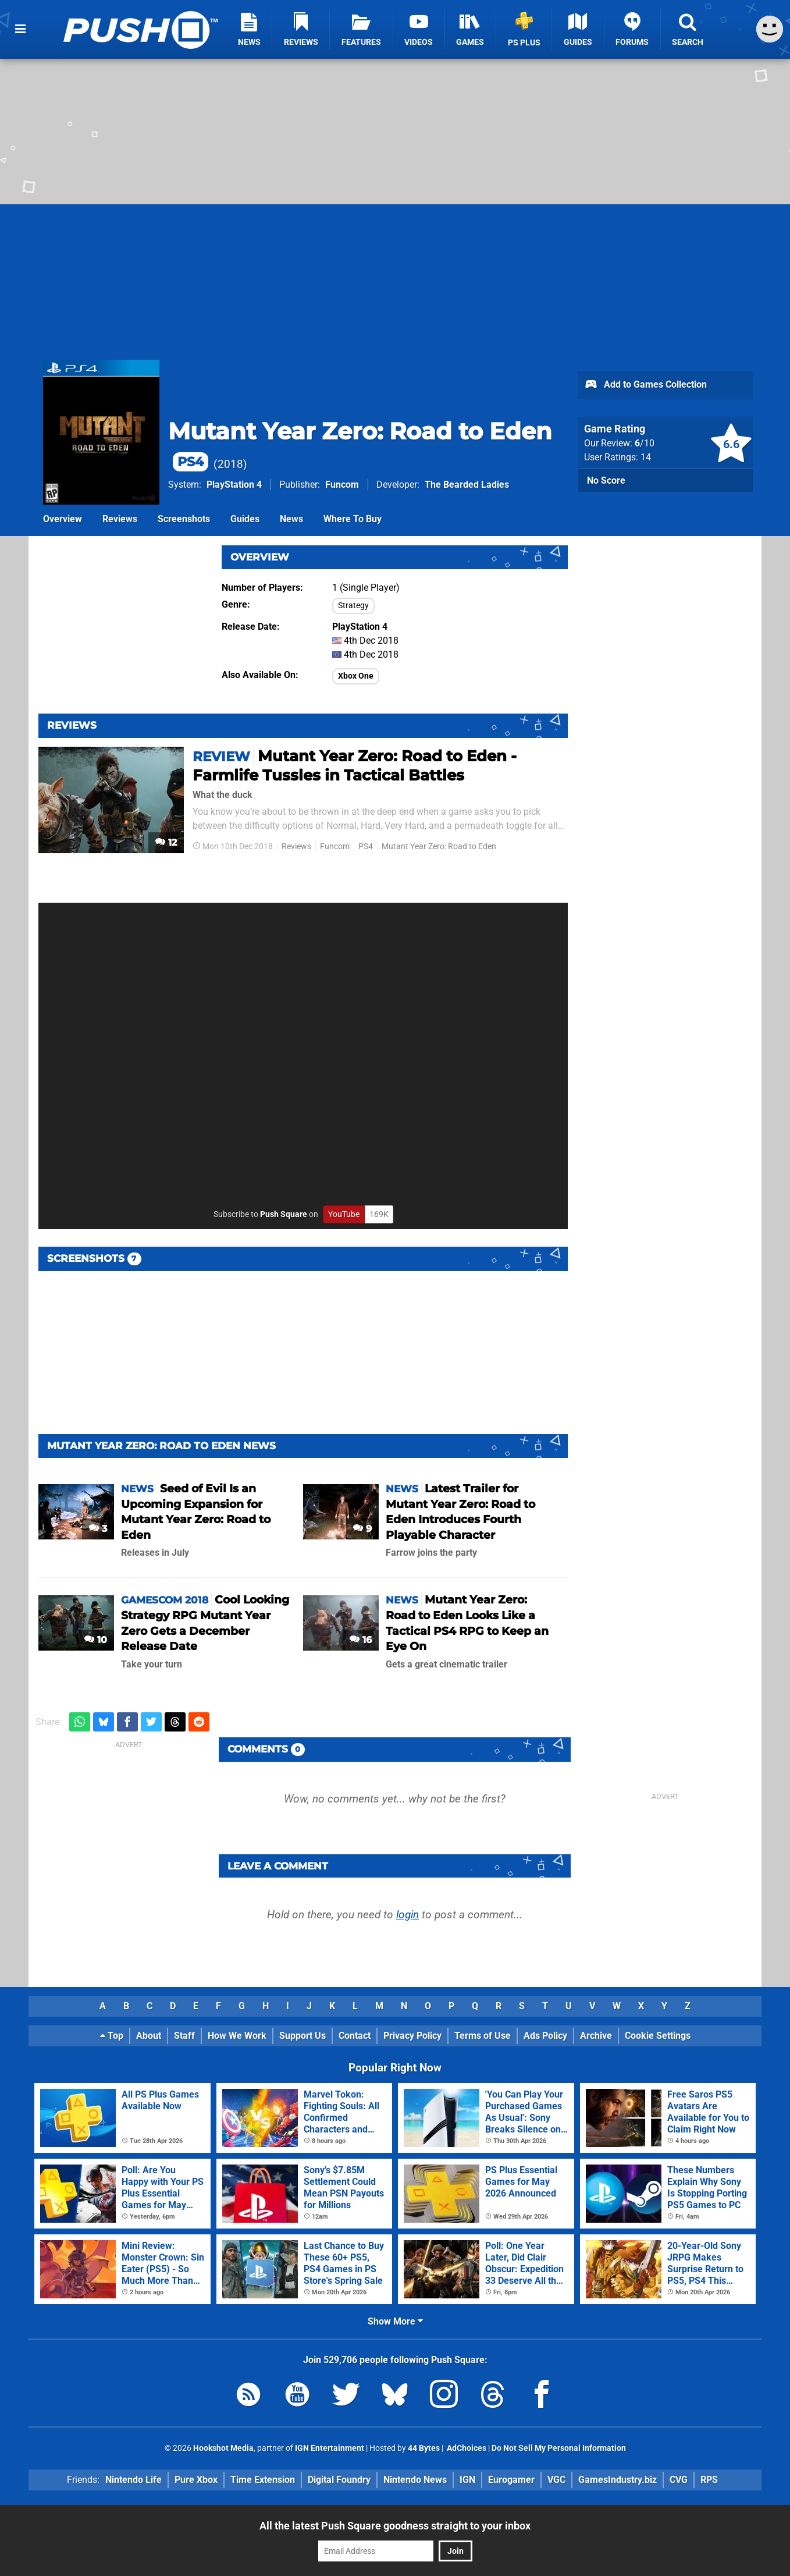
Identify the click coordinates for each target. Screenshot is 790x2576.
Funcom (342, 484)
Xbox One (355, 676)
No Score (606, 480)
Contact (355, 2035)
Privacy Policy (412, 2035)
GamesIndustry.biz (617, 2479)
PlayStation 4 (234, 484)
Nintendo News (415, 2479)
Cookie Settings (658, 2035)
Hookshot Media (223, 2448)
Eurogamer (511, 2479)
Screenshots (184, 518)
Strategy (353, 606)
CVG (679, 2479)
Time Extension (262, 2479)
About (148, 2035)
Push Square (283, 1214)
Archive (596, 2035)
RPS (709, 2479)
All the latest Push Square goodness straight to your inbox (395, 2526)
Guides (244, 518)
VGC (556, 2479)
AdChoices (465, 2448)
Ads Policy (545, 2035)
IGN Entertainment (329, 2448)
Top (111, 2035)
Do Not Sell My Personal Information (559, 2448)
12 (166, 842)
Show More (395, 2321)
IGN (467, 2479)
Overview (62, 518)
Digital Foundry (339, 2479)
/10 (644, 443)
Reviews (119, 518)
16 (361, 1639)
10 (95, 1639)
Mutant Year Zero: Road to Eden (439, 846)
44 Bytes (424, 2448)
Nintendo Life (133, 2479)
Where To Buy (352, 518)
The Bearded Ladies (467, 484)
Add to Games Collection (645, 385)
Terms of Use (482, 2035)
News (291, 518)
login (407, 1914)
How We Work (237, 2035)
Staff (184, 2035)
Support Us (302, 2035)
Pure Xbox (196, 2479)
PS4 (365, 846)
